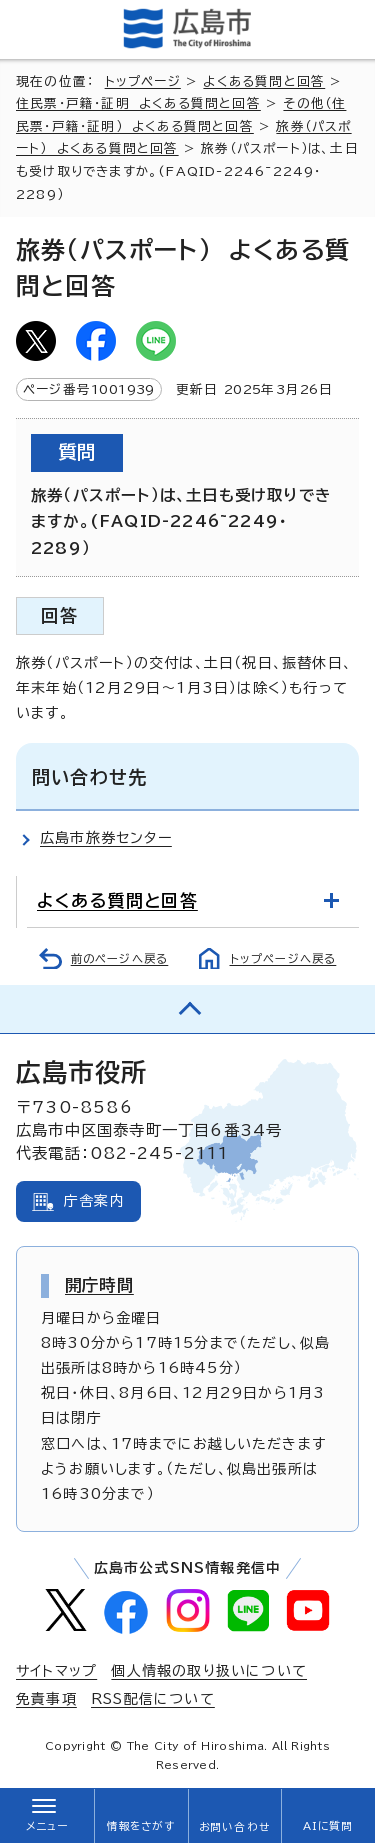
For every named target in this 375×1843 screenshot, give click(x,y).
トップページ (143, 81)
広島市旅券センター (106, 838)
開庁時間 (99, 1285)
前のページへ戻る (120, 958)
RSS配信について (153, 1699)
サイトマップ (56, 1671)
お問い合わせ (234, 1827)
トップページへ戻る (283, 958)
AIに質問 (328, 1826)
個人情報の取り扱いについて (209, 1671)
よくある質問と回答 (264, 81)
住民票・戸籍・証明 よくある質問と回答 (138, 103)
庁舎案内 (94, 1201)
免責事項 (46, 1699)
